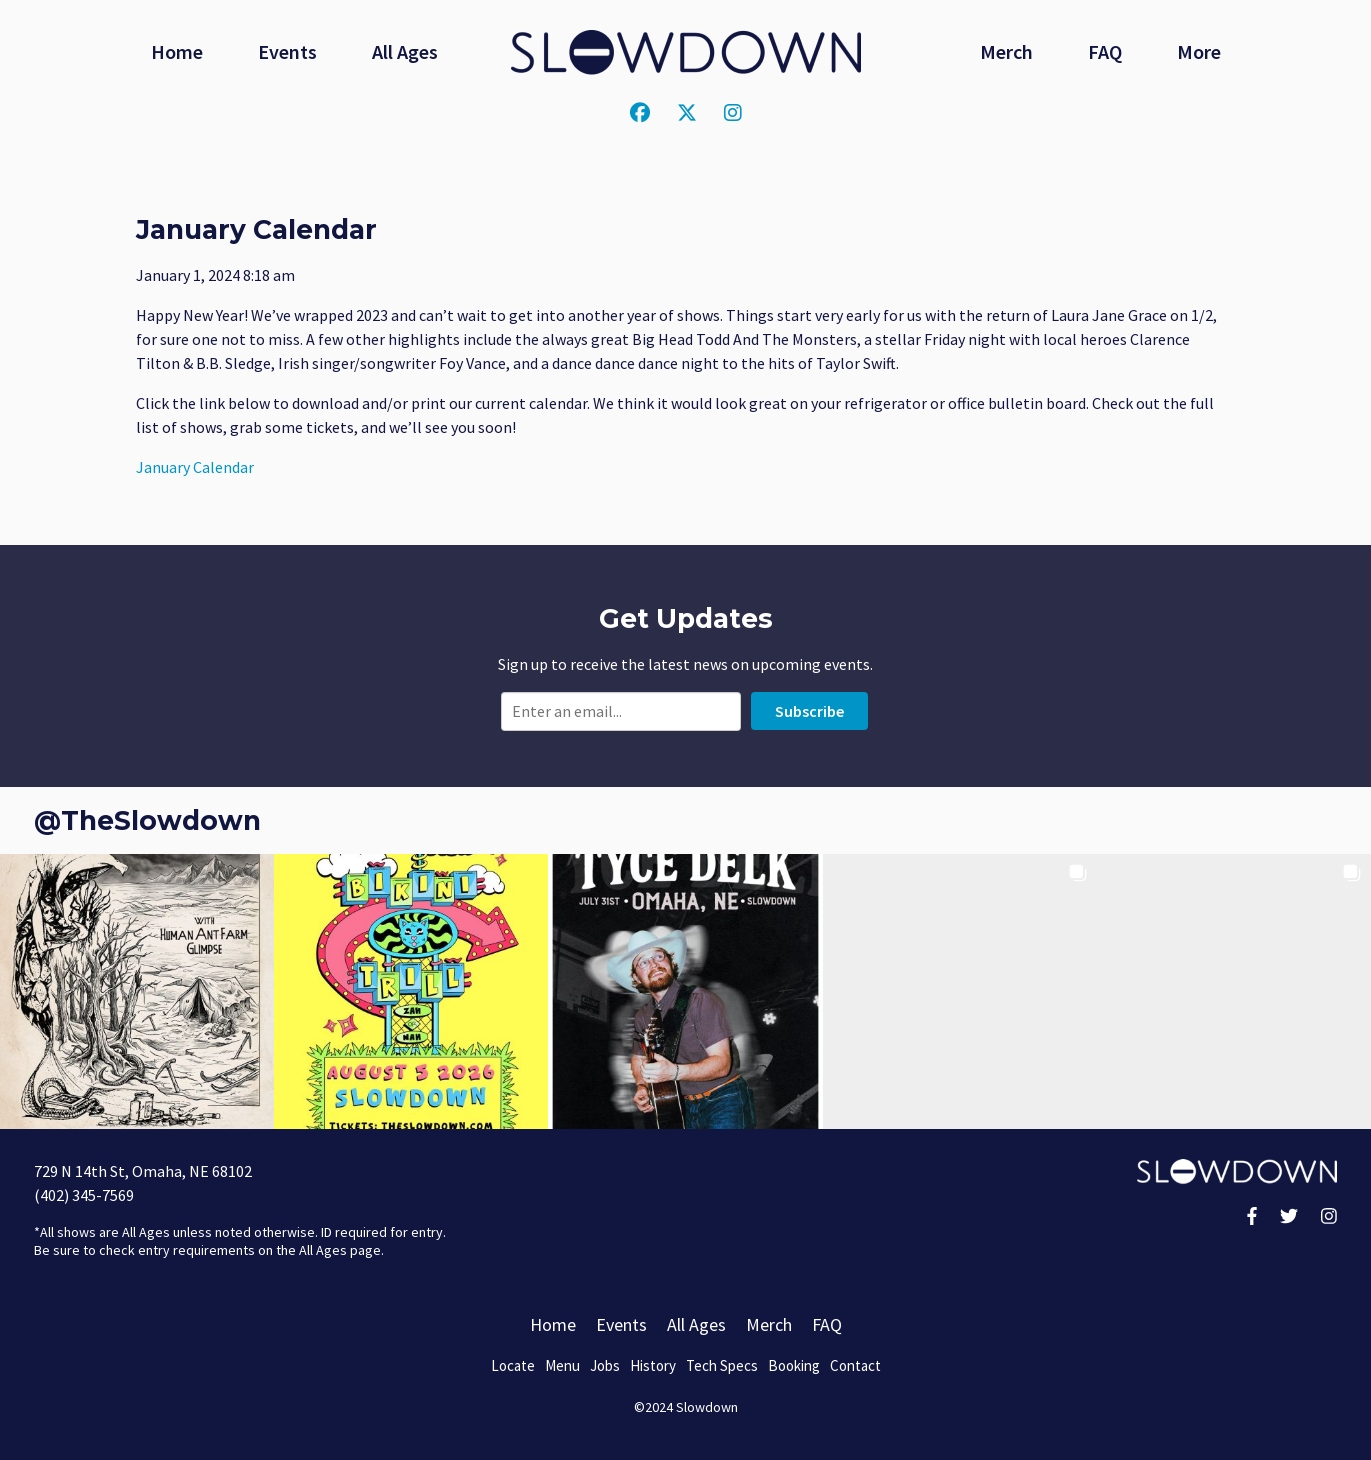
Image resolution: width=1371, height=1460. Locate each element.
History (653, 1365)
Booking (794, 1365)
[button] (137, 991)
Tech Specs (722, 1365)
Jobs (605, 1365)
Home (177, 51)
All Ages (405, 51)
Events (287, 51)
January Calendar (195, 467)
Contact (855, 1365)
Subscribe (809, 711)
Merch (1006, 51)
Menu (562, 1365)
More (1199, 51)
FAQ (1105, 51)
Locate (513, 1365)
